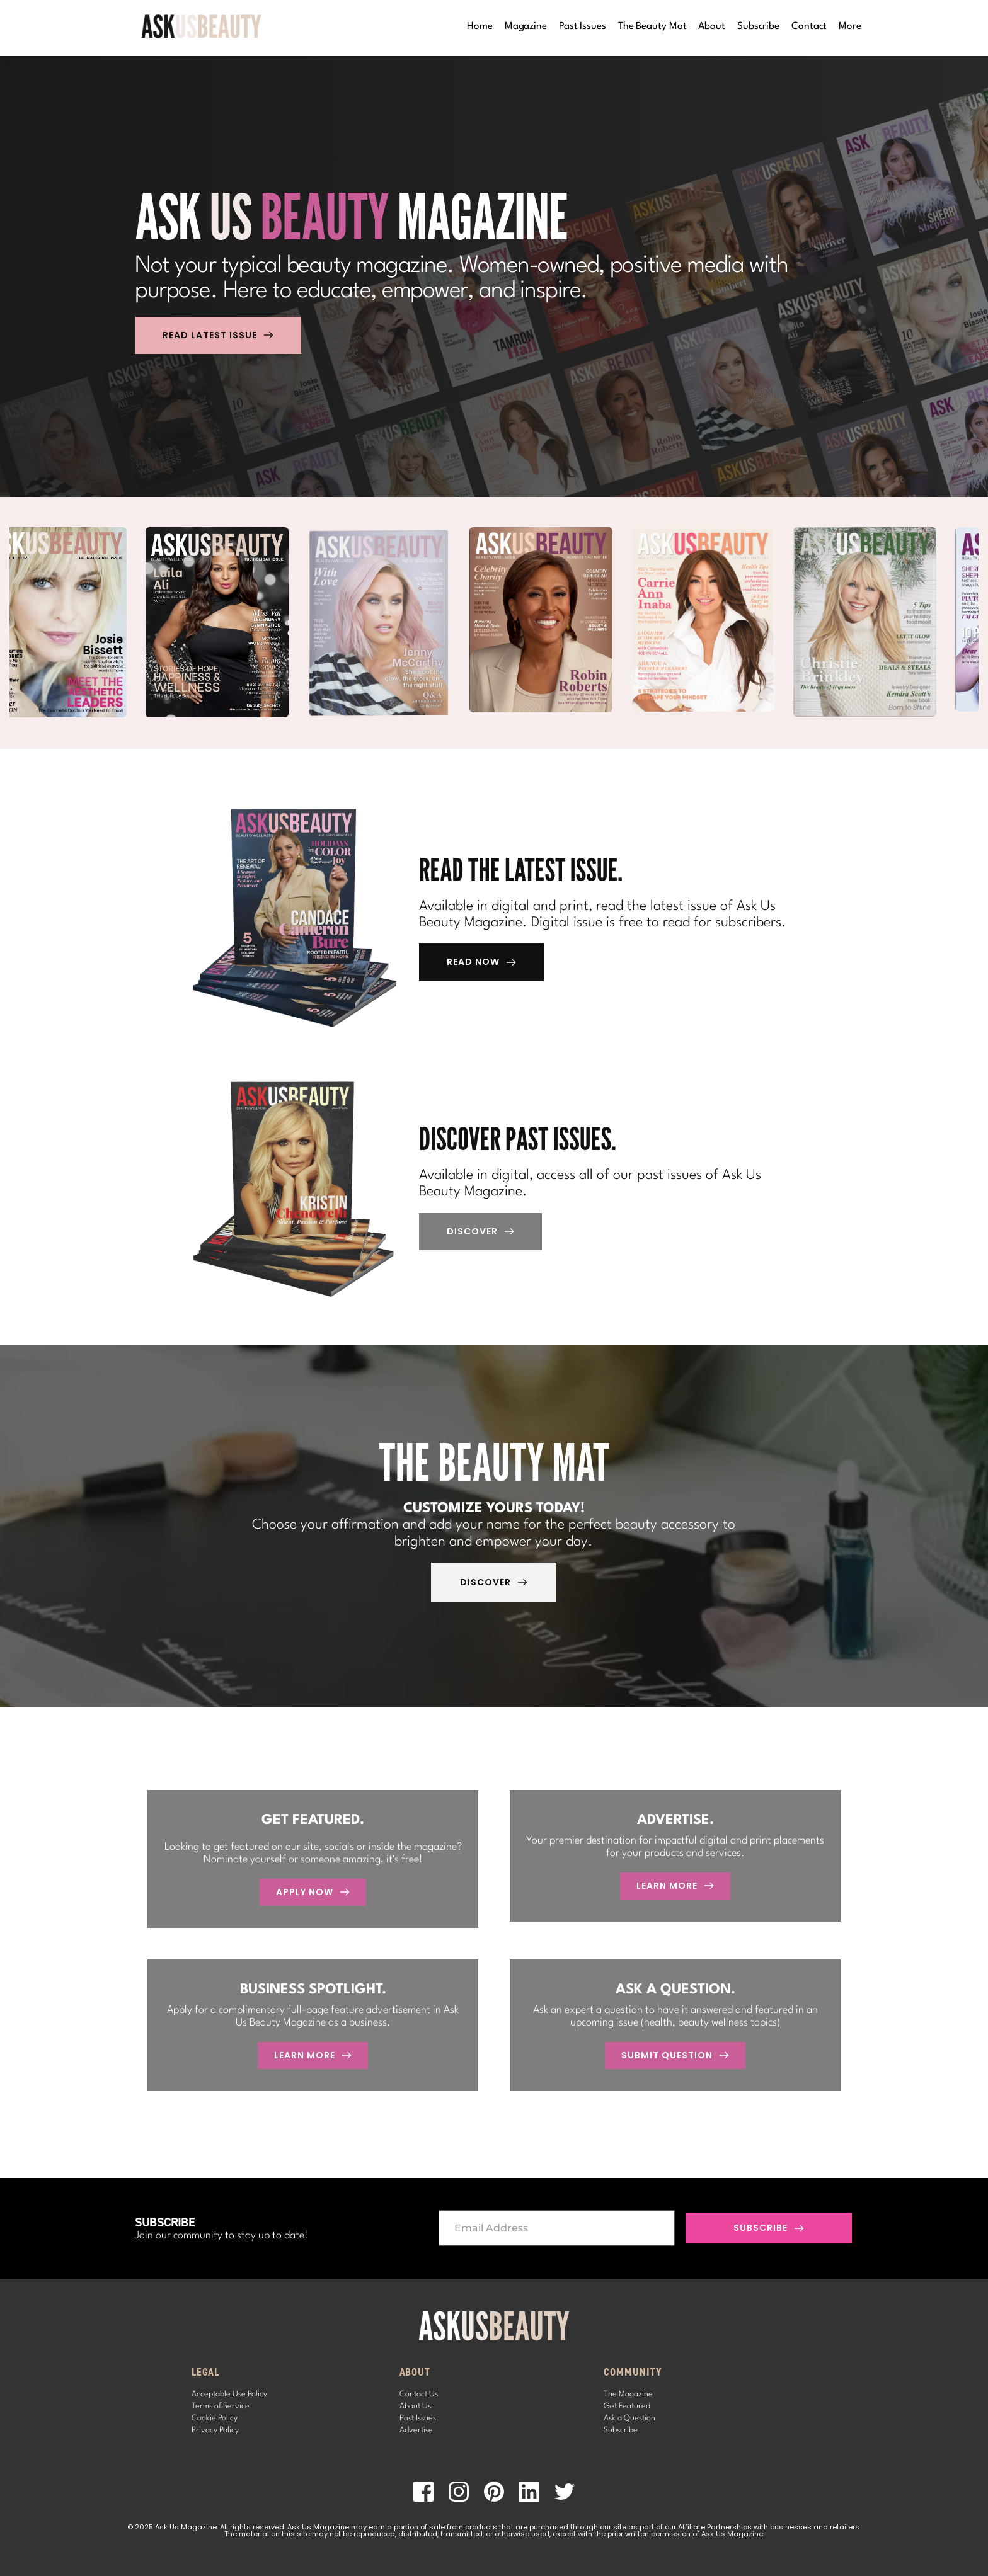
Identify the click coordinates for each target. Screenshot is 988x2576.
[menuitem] (480, 26)
